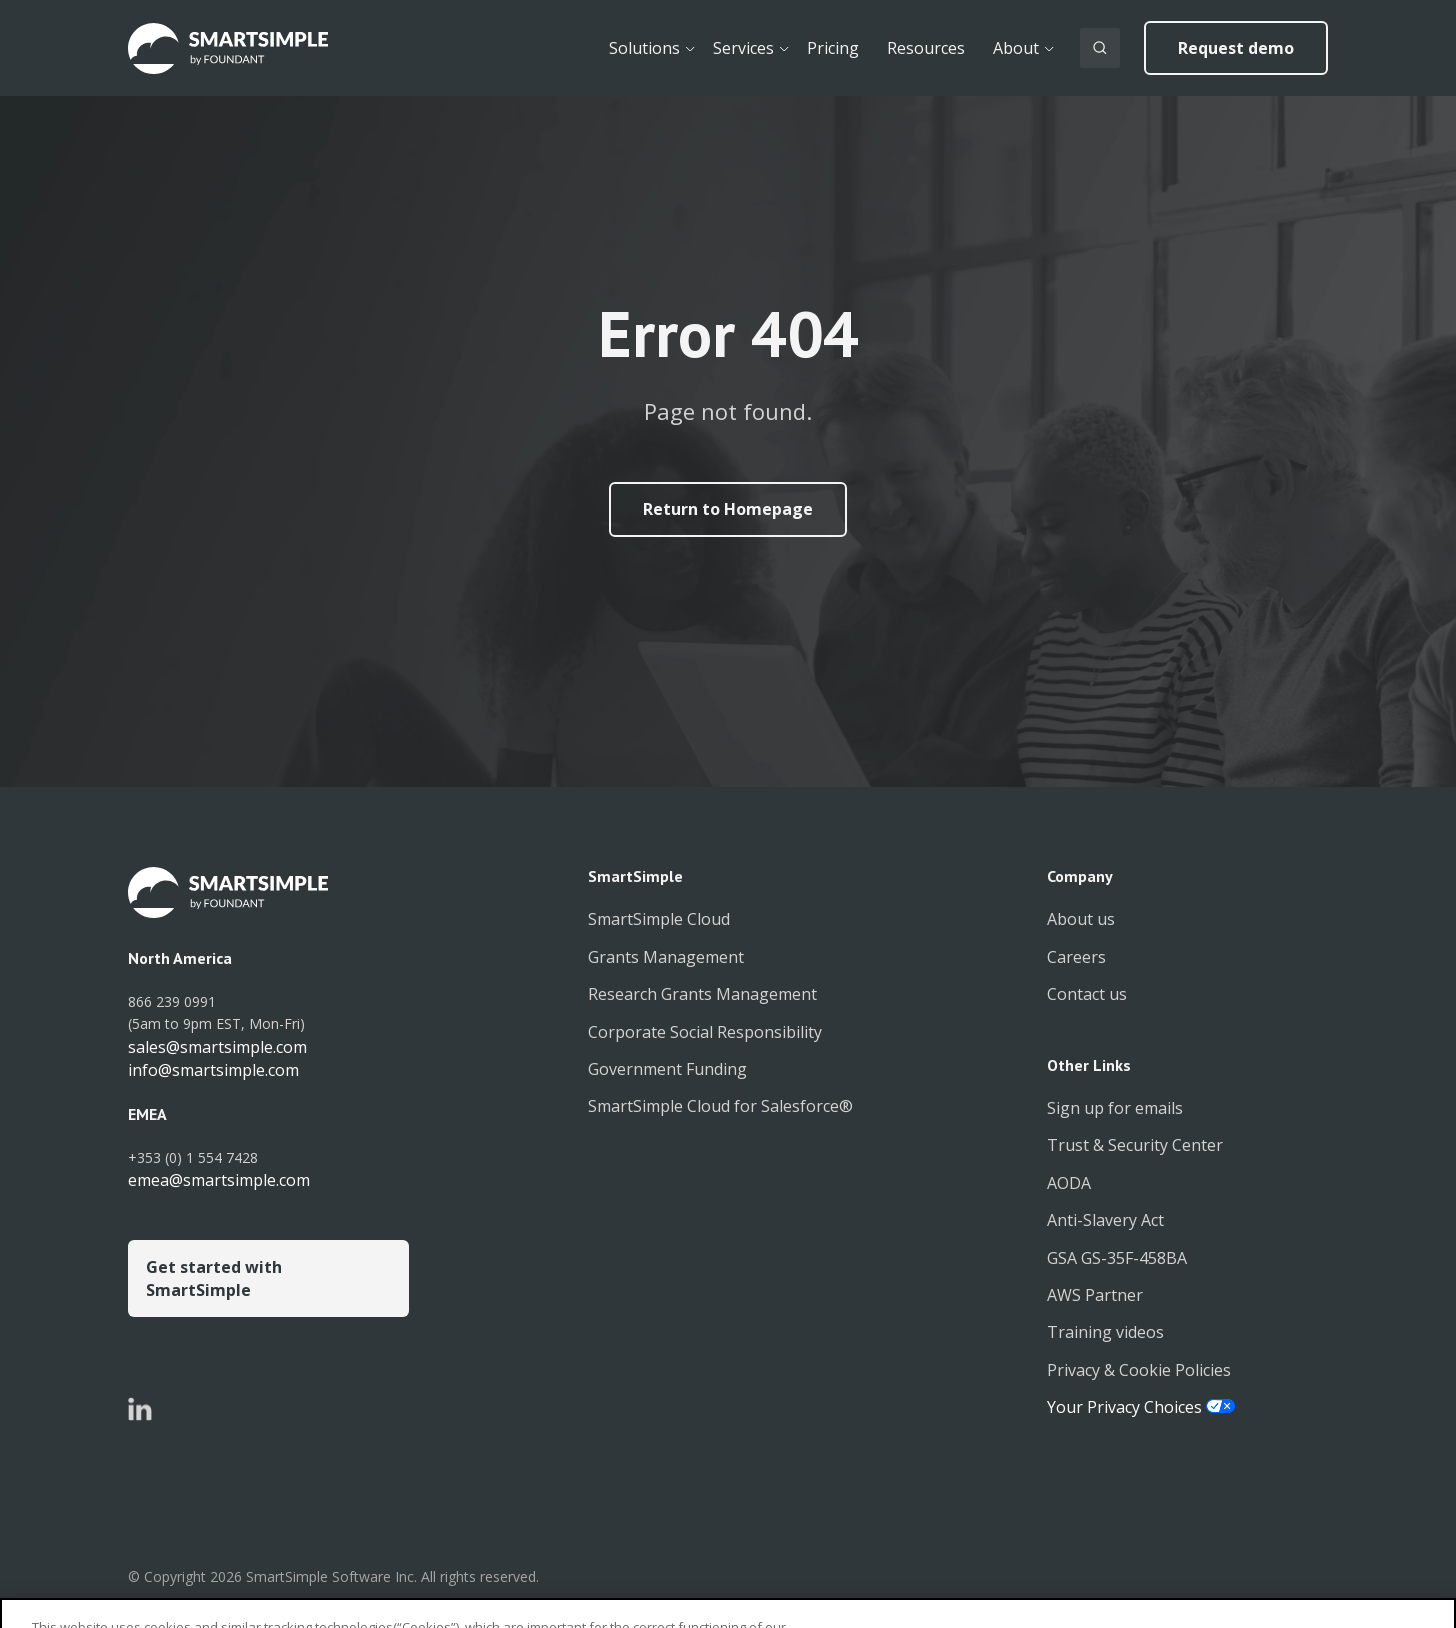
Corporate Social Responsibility (705, 1032)
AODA (1069, 1183)
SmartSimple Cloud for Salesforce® (720, 1106)
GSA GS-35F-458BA (1117, 1258)
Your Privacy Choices (1126, 1407)
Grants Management (666, 957)
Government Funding (667, 1069)
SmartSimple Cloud (659, 919)
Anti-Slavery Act (1105, 1220)
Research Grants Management (702, 994)
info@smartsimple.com (213, 1070)
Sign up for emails (1115, 1108)
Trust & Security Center (1135, 1145)
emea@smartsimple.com (219, 1180)
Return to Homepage (728, 509)
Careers (1076, 957)
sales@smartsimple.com (217, 1047)
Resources (926, 48)
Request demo (1236, 48)
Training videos (1105, 1332)
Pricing (833, 48)
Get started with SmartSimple (214, 1278)
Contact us (1087, 994)
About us (1081, 919)
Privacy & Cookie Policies (1139, 1370)
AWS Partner (1095, 1295)
